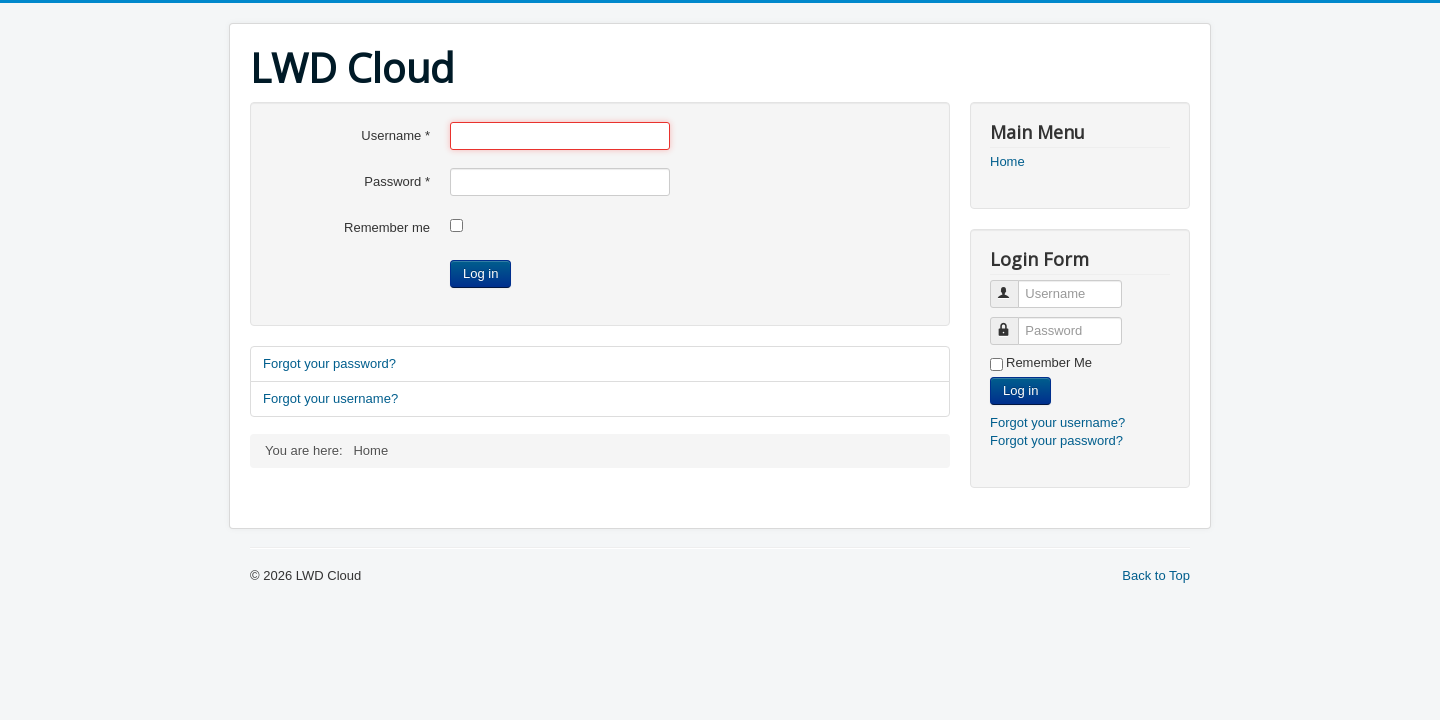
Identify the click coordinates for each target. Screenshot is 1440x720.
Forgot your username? (330, 398)
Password (397, 181)
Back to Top (1156, 575)
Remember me (387, 227)
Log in (480, 273)
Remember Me (1049, 362)
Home (1007, 161)
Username (395, 135)
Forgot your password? (329, 363)
